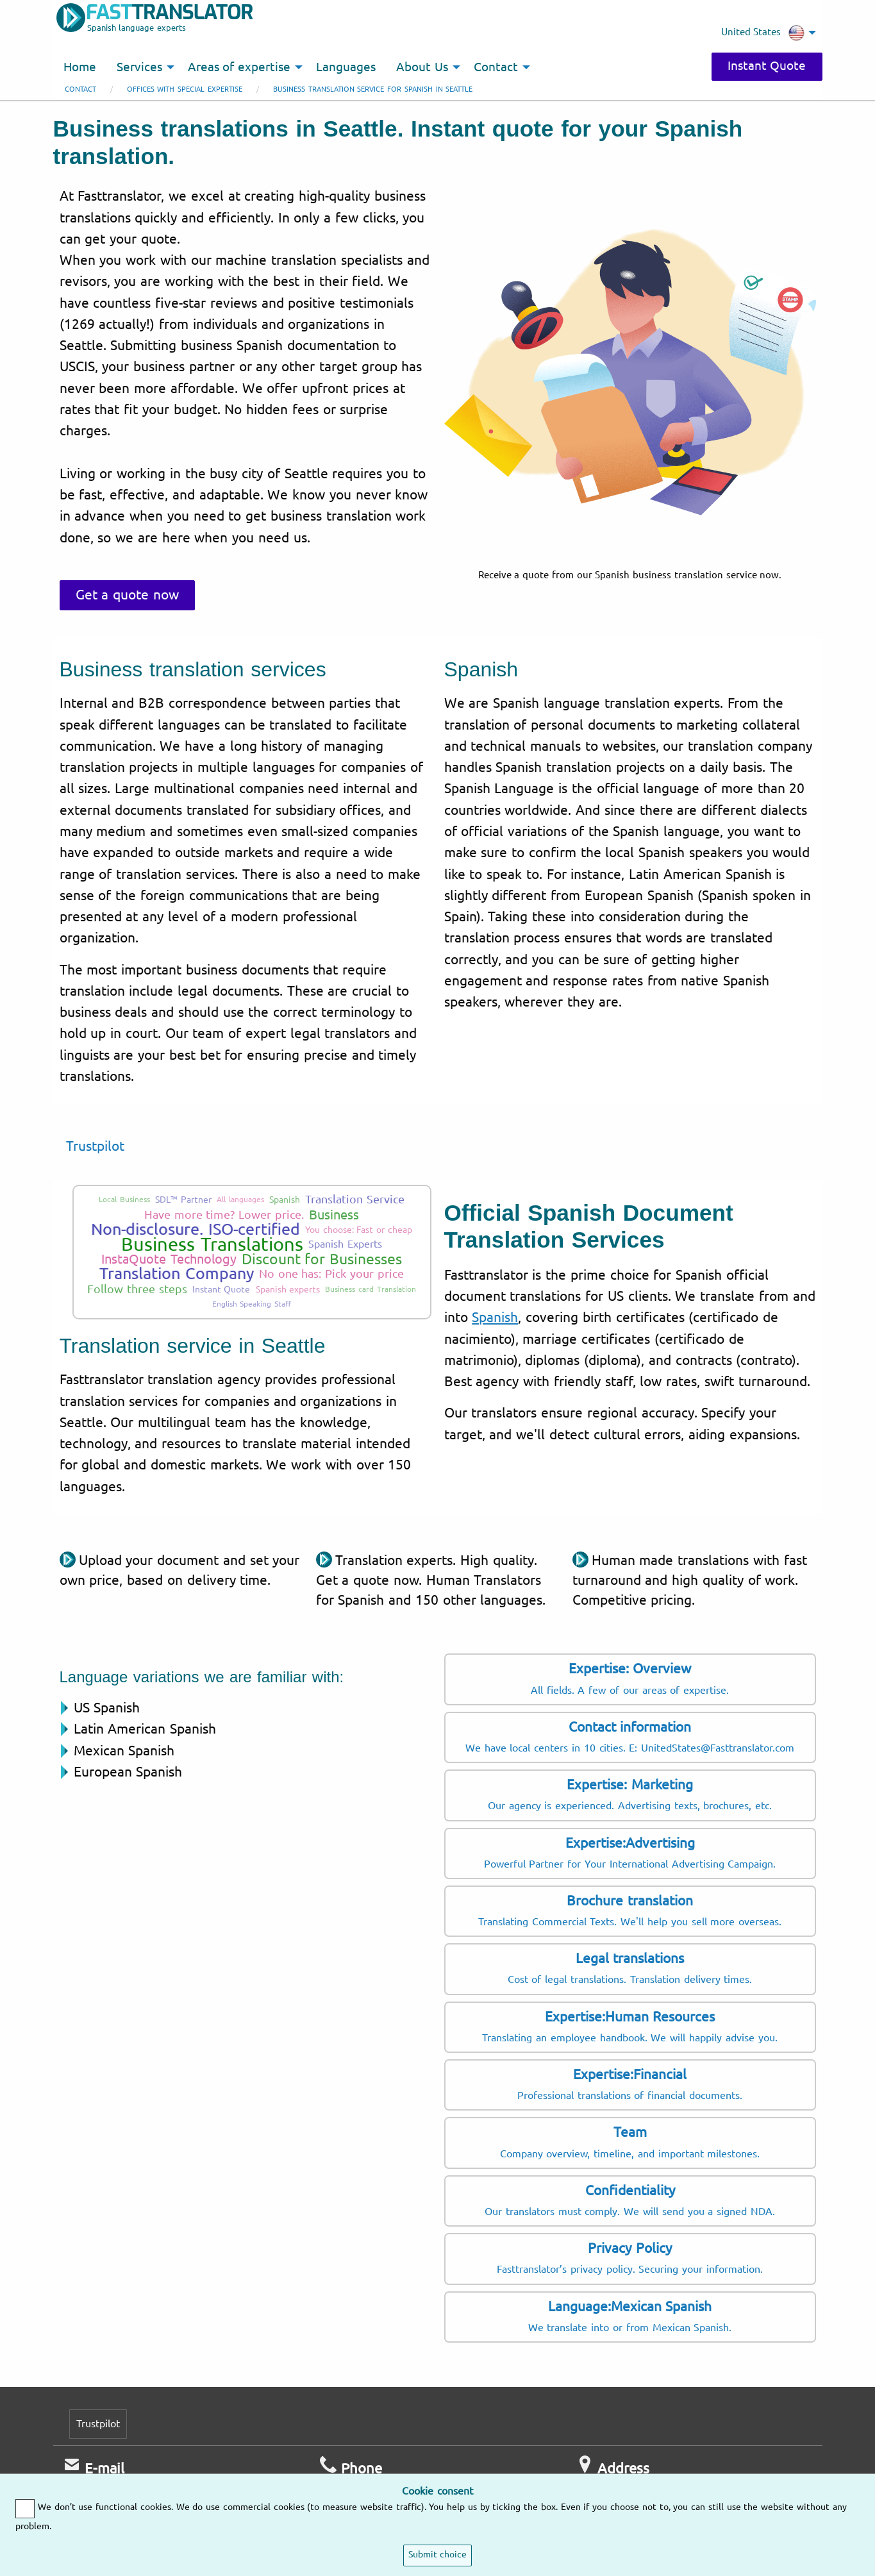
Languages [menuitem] (346, 67)
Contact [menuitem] (496, 67)
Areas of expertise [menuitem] (239, 67)
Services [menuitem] (139, 67)
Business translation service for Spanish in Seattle (373, 89)
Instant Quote (767, 66)
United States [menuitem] (762, 32)
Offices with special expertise (184, 89)
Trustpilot (95, 1146)
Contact (80, 89)
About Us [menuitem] (422, 67)
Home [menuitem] (79, 67)
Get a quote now (127, 595)
